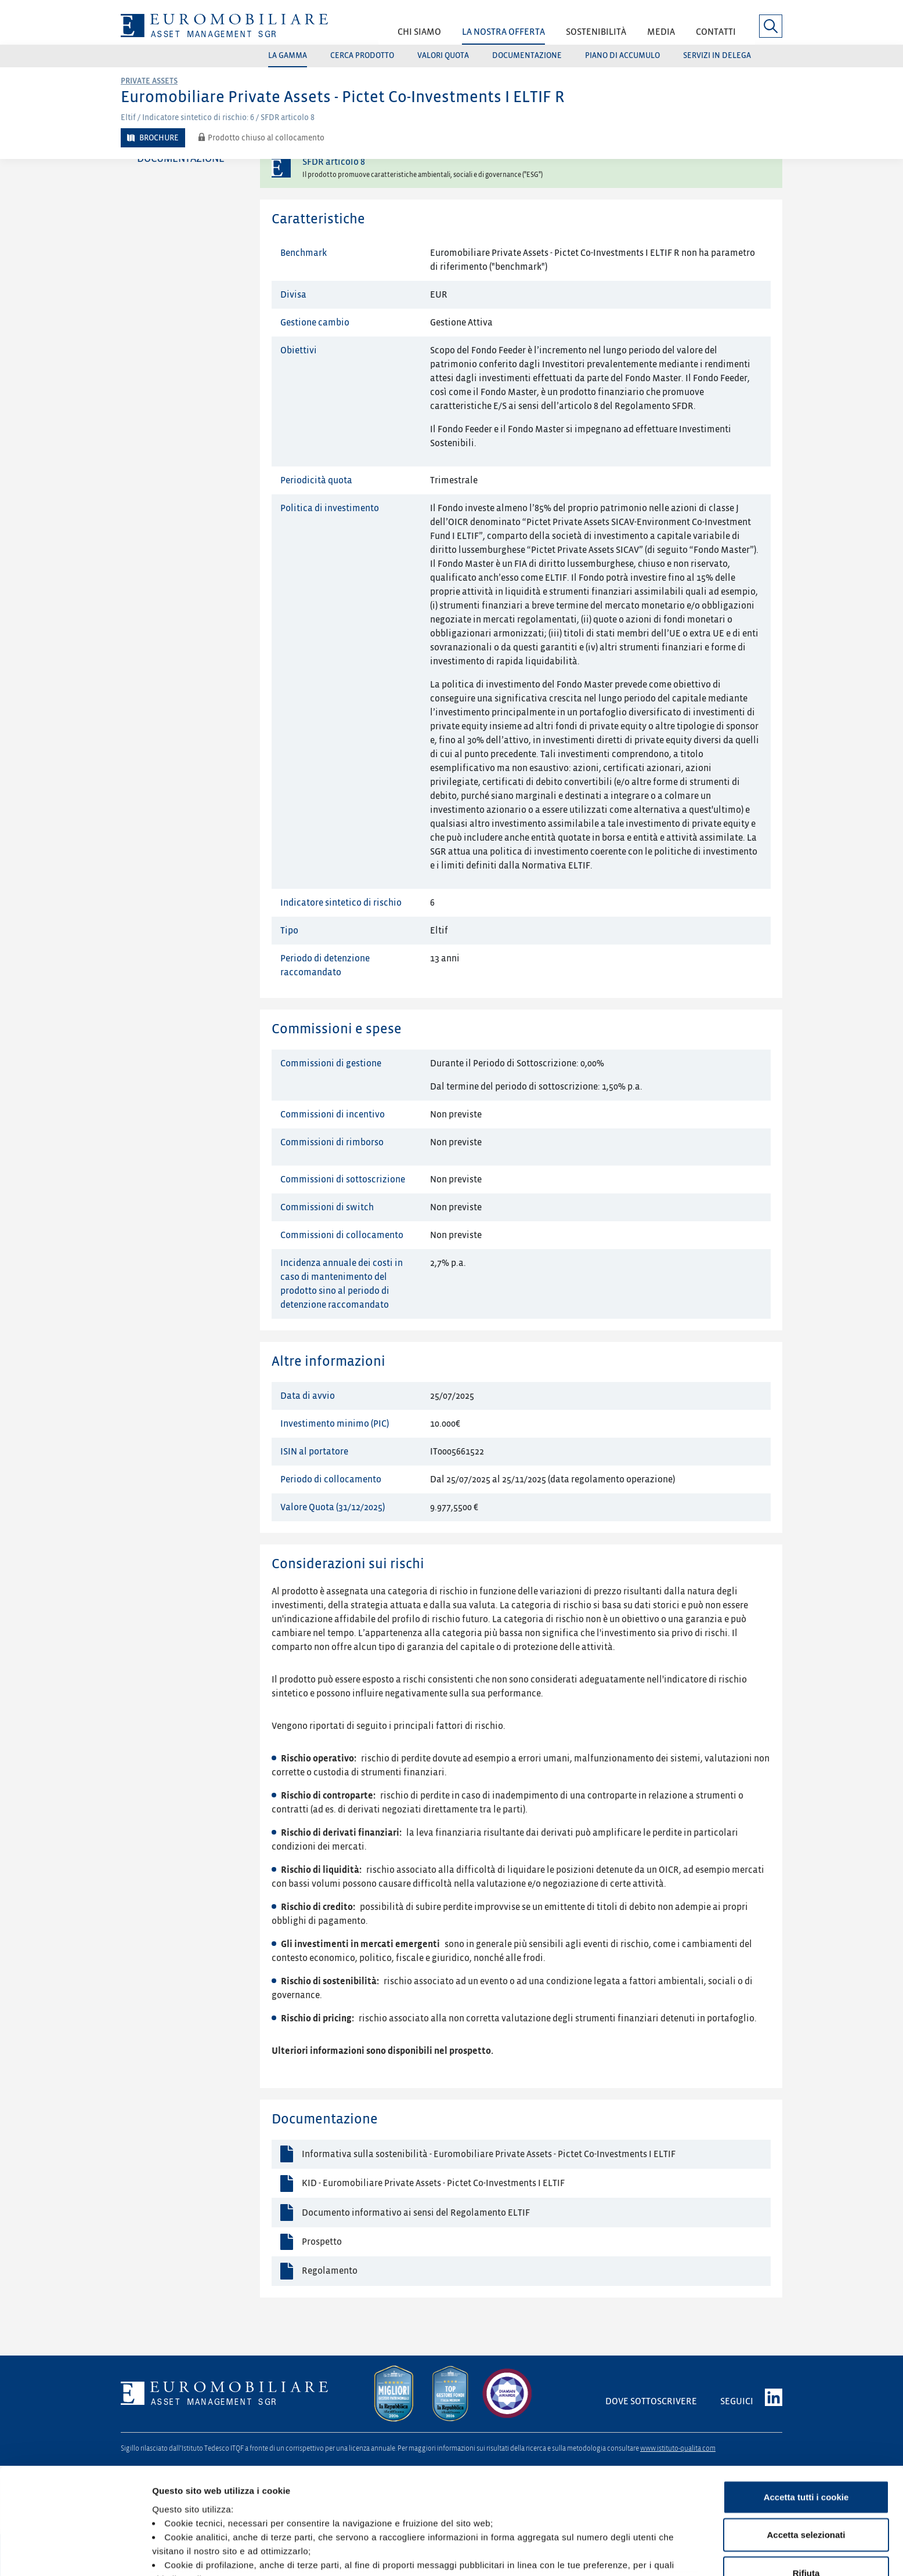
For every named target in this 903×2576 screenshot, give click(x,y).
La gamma (287, 55)
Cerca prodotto (362, 55)
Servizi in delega (717, 55)
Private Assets (149, 81)
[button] (419, 36)
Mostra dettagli (610, 2553)
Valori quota (443, 55)
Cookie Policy (347, 2503)
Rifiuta (806, 2484)
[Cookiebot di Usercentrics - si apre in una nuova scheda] (75, 2553)
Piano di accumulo (622, 55)
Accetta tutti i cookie (806, 2408)
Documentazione (527, 55)
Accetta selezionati (806, 2446)
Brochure (159, 137)
